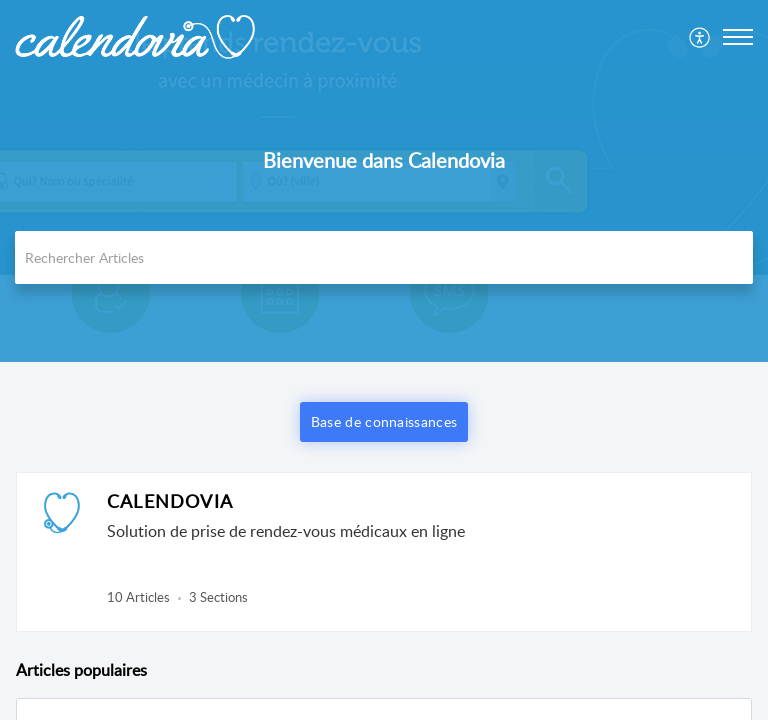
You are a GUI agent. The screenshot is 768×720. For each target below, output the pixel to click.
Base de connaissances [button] (384, 421)
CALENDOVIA (170, 501)
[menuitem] (700, 37)
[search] (384, 257)
